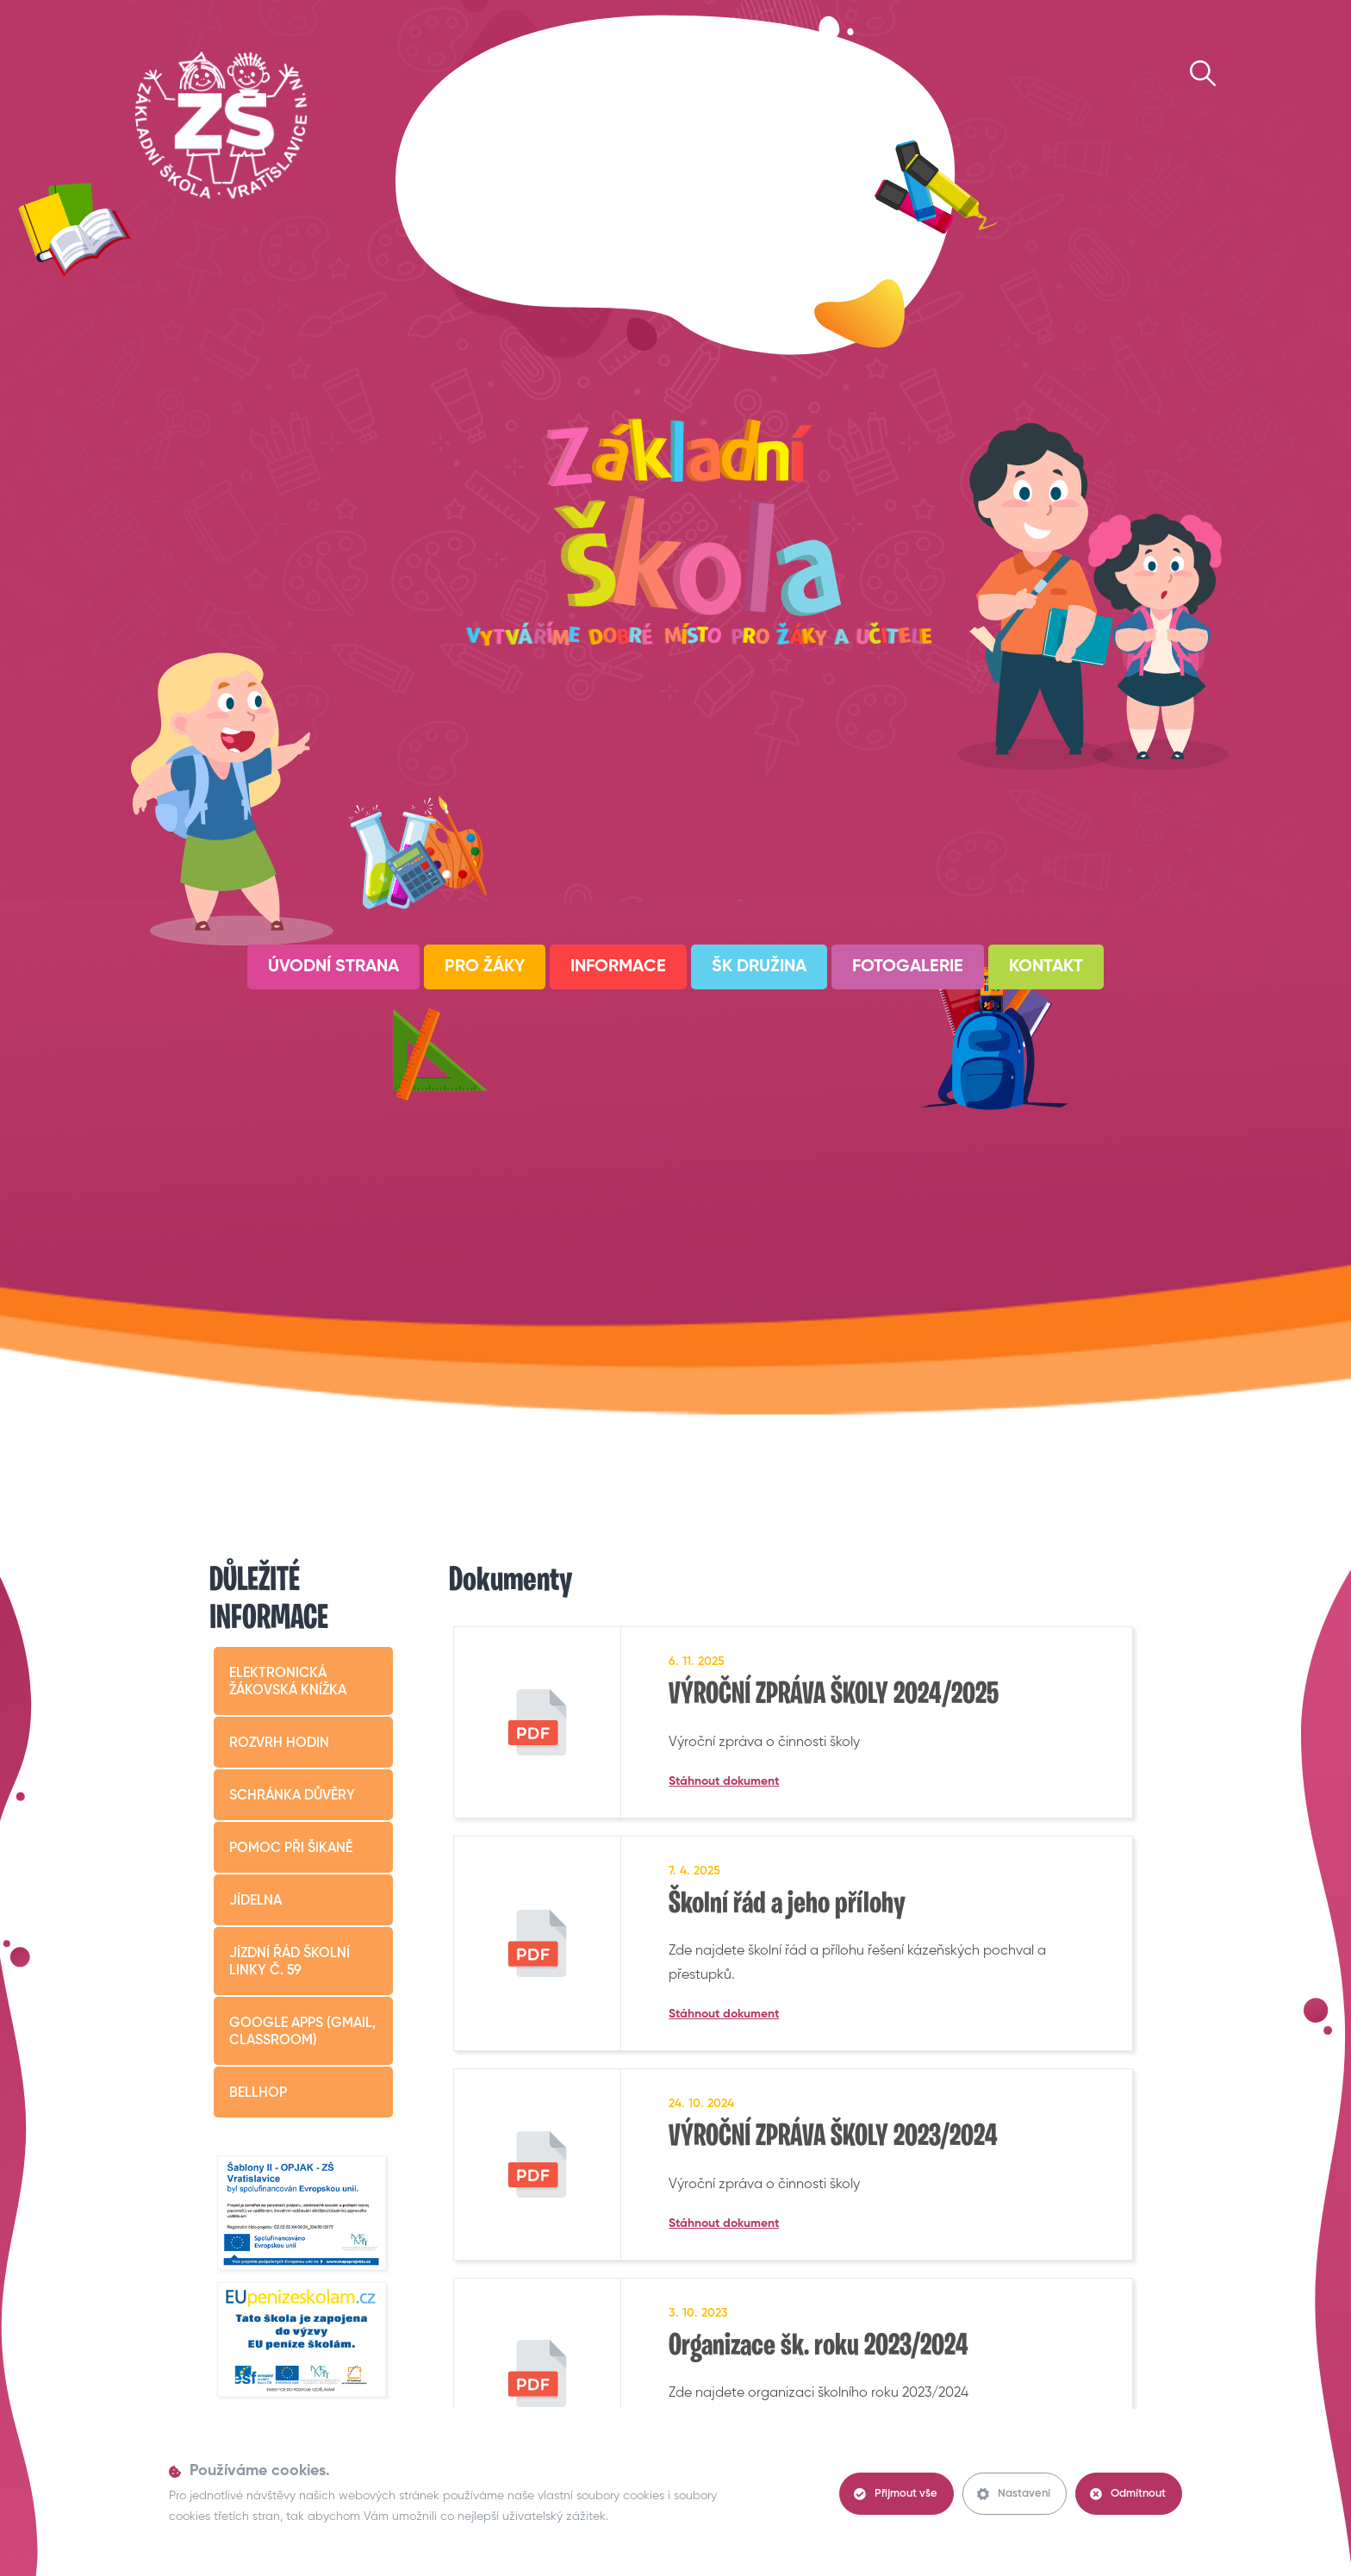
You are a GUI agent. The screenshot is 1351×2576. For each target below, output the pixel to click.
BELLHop (258, 2093)
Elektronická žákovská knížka (287, 1682)
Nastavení (1013, 2494)
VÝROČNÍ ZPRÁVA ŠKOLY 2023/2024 (833, 2137)
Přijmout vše (895, 2494)
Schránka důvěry (292, 1796)
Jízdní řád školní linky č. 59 (289, 1962)
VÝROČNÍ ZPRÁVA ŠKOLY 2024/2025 (834, 1695)
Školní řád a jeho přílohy (787, 1904)
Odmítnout (1128, 2494)
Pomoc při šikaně (290, 1849)
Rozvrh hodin (279, 1743)
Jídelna (255, 1901)
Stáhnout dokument (724, 1781)
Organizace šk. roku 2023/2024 (818, 2346)
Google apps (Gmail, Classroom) (302, 2032)
